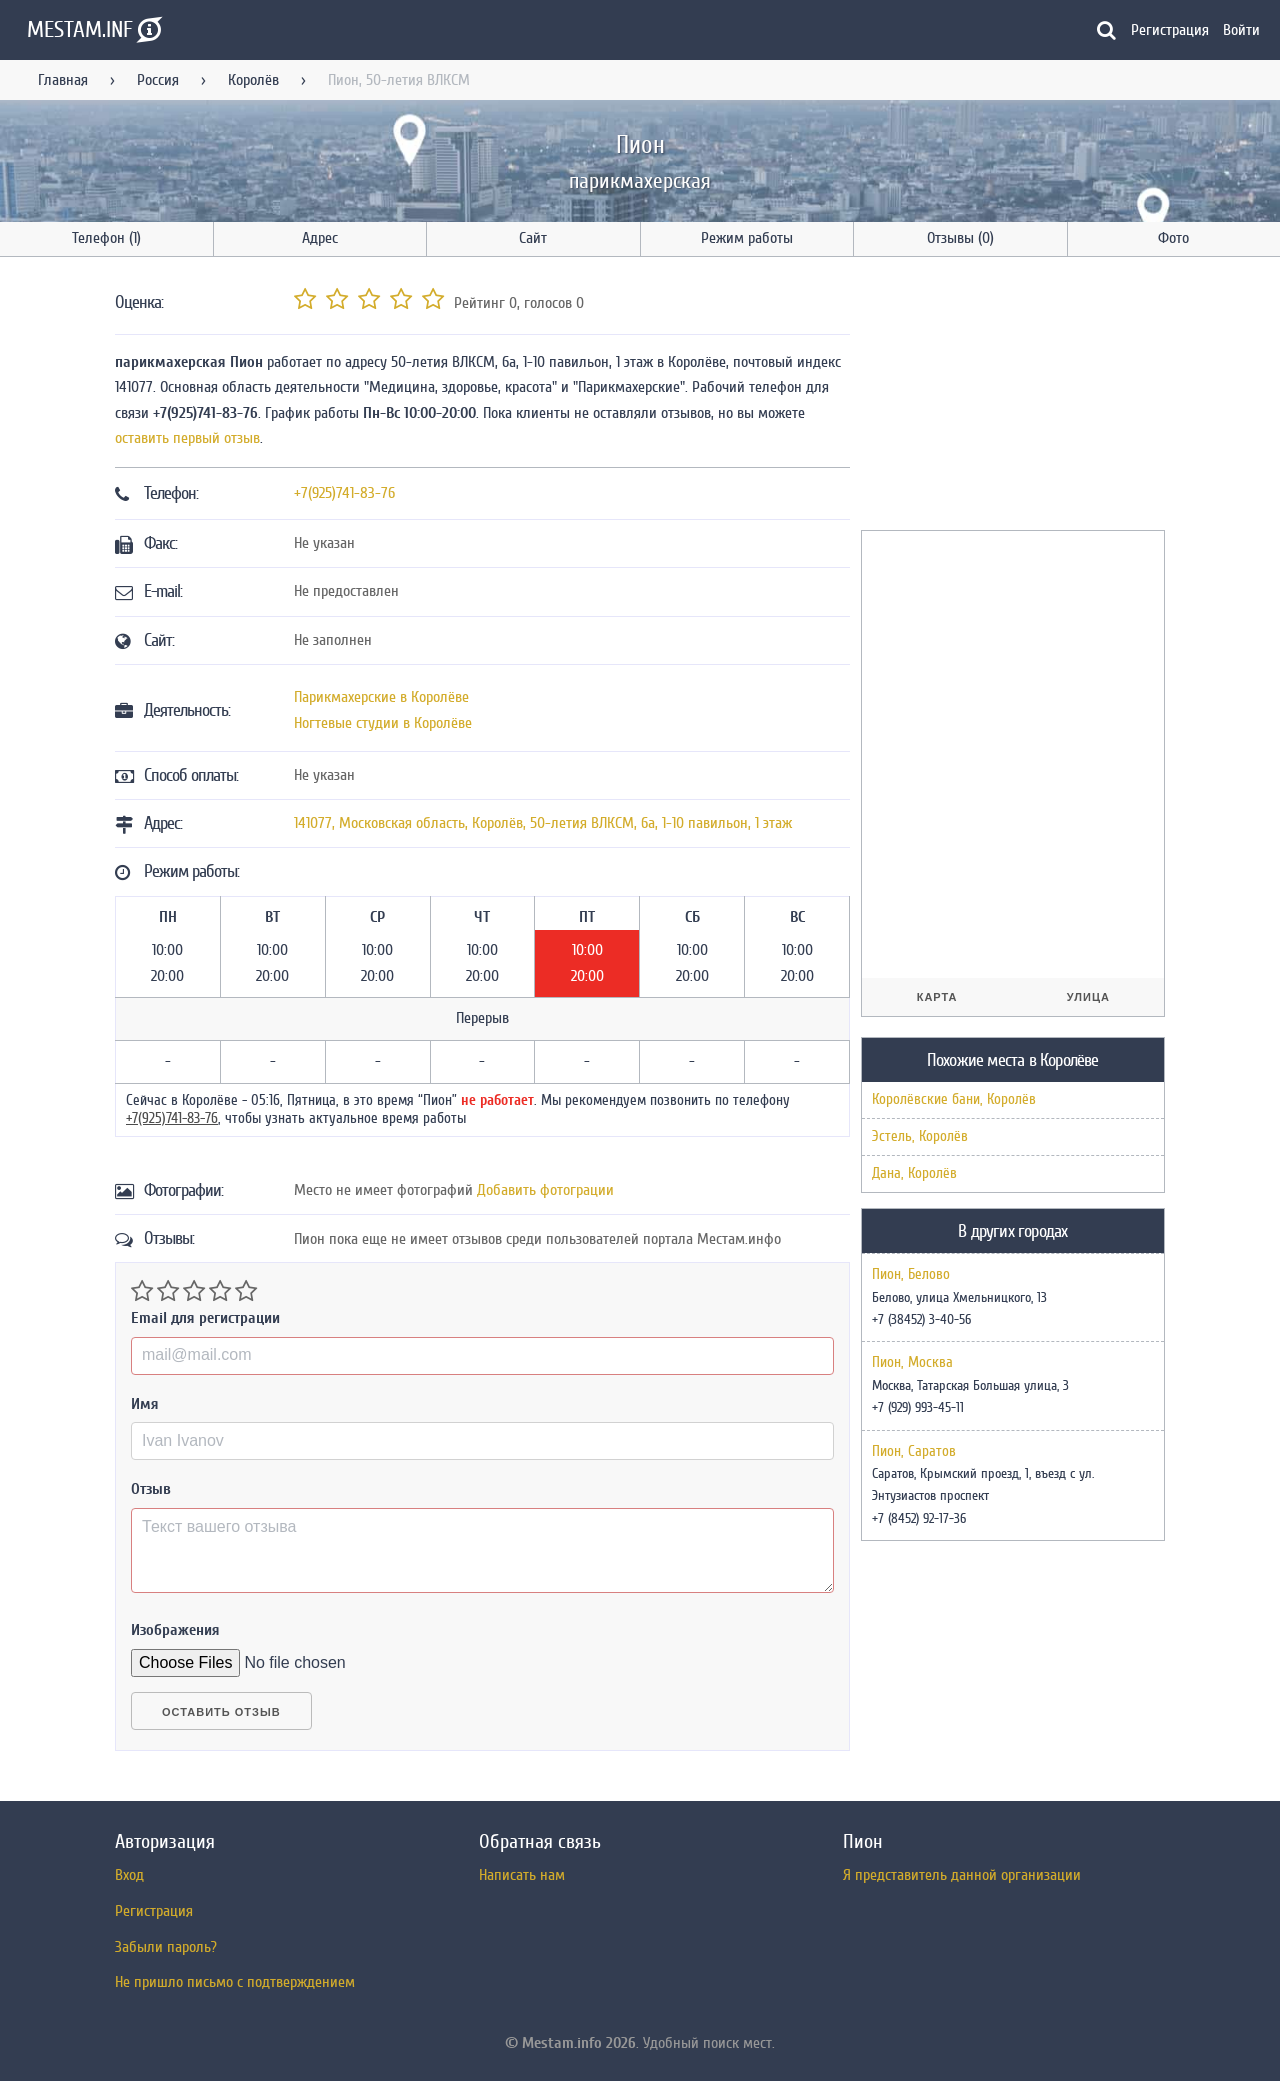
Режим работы (747, 238)
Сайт (533, 238)
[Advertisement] (1011, 397)
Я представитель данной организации (962, 1875)
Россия (158, 80)
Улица (1088, 997)
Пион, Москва (912, 1363)
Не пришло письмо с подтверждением (235, 1982)
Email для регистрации (205, 1318)
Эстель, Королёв (920, 1136)
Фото (1173, 238)
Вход (129, 1875)
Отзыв (151, 1489)
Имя (145, 1404)
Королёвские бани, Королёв (954, 1099)
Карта (937, 997)
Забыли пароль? (166, 1947)
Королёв (253, 80)
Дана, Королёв (914, 1173)
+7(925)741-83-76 (344, 493)
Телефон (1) (106, 238)
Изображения (175, 1630)
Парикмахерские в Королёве (381, 697)
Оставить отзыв (221, 1712)
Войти (1241, 30)
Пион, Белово (911, 1275)
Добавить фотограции (545, 1190)
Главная (63, 80)
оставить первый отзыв (187, 438)
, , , (543, 823)
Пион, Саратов (914, 1452)
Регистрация (1170, 30)
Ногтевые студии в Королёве (383, 723)
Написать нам (522, 1875)
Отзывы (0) (960, 238)
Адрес (320, 238)
